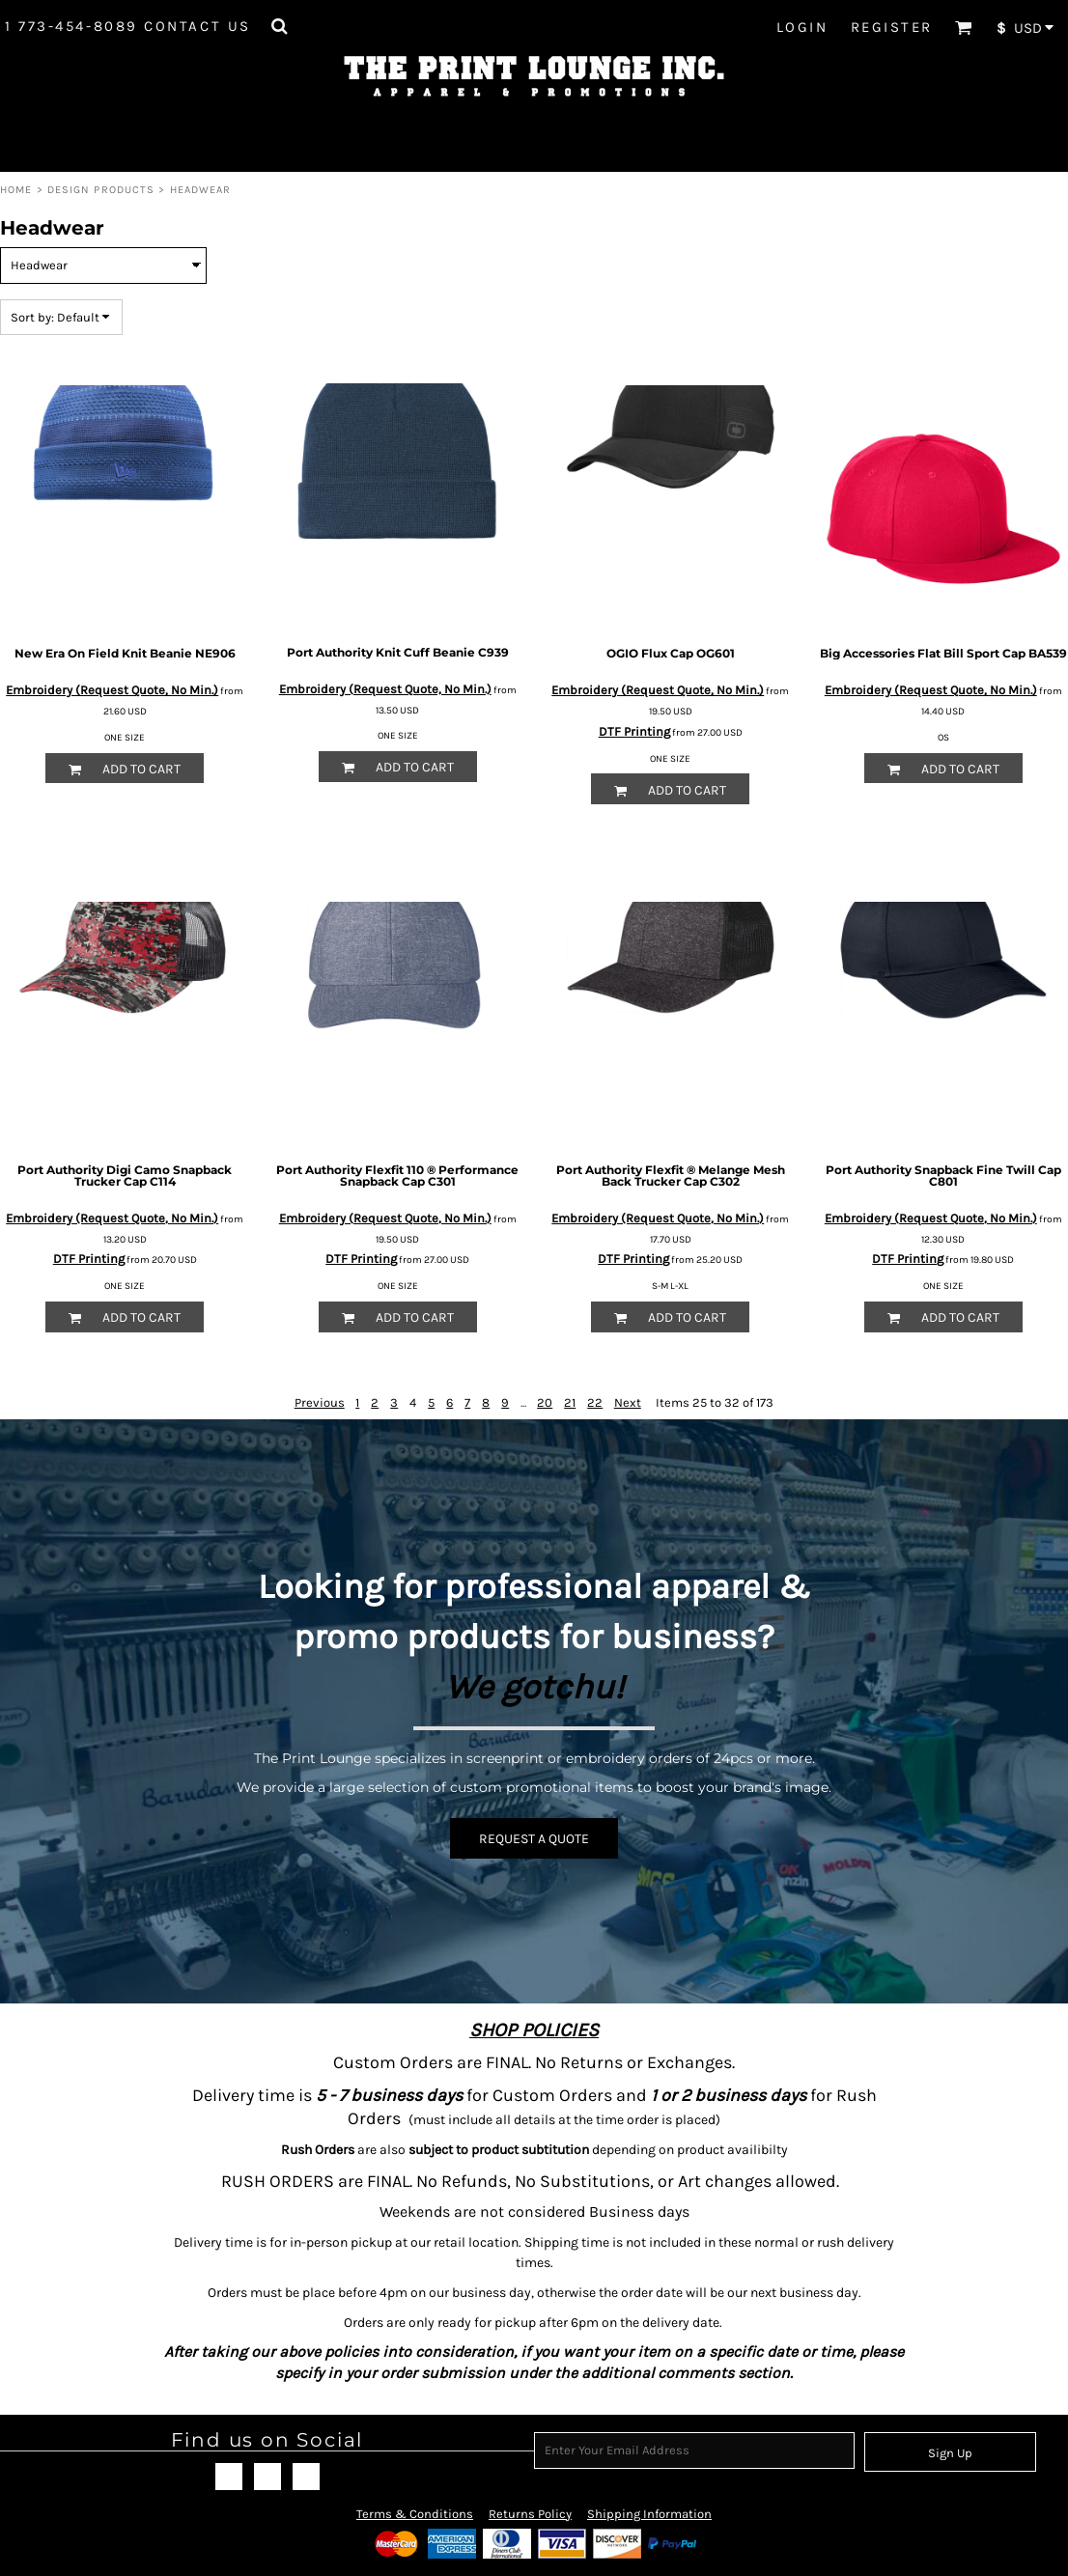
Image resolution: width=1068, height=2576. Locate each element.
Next (627, 1402)
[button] (279, 26)
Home (16, 189)
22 (595, 1402)
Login (802, 27)
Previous (320, 1402)
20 (544, 1402)
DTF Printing (634, 731)
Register (892, 27)
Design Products (101, 189)
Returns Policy (530, 2513)
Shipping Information (649, 2513)
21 (570, 1402)
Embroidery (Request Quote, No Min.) (112, 690)
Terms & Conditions (414, 2513)
